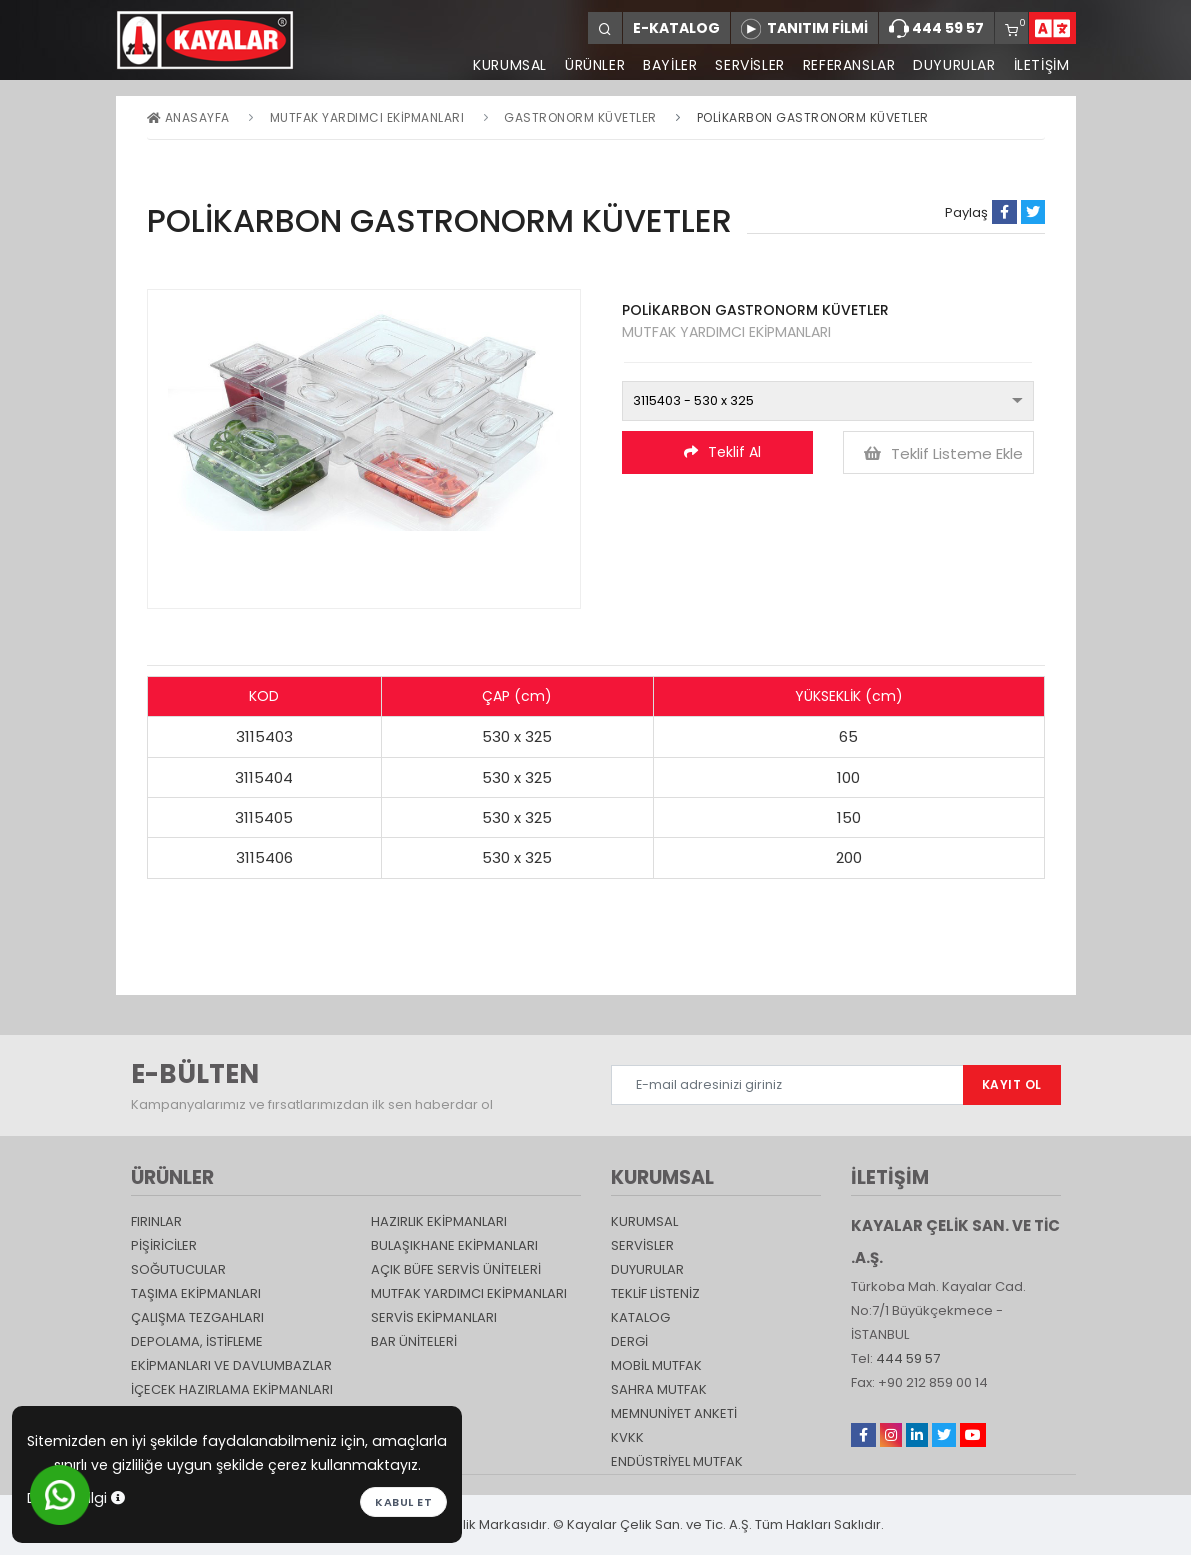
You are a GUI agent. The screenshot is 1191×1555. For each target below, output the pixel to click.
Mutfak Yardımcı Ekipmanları (367, 117)
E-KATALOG (676, 28)
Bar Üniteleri (414, 1341)
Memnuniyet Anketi (674, 1413)
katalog (640, 1317)
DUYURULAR (954, 65)
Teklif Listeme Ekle (943, 453)
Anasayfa (188, 117)
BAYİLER (670, 65)
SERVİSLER (749, 65)
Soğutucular (178, 1269)
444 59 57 (936, 29)
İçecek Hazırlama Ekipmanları (232, 1389)
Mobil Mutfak (656, 1365)
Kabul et (403, 1502)
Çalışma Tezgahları (197, 1317)
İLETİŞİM (1042, 65)
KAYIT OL (1012, 1084)
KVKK (627, 1437)
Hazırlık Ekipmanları (439, 1221)
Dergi (629, 1341)
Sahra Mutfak (659, 1389)
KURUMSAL (510, 65)
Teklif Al (722, 452)
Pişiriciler (164, 1245)
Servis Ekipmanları (434, 1317)
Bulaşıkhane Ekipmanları (454, 1245)
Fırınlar (156, 1221)
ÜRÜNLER (595, 65)
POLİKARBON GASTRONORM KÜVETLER (813, 117)
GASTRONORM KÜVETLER (580, 117)
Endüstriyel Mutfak (677, 1461)
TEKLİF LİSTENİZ (655, 1293)
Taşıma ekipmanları (196, 1293)
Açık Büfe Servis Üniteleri (456, 1269)
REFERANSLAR (849, 65)
